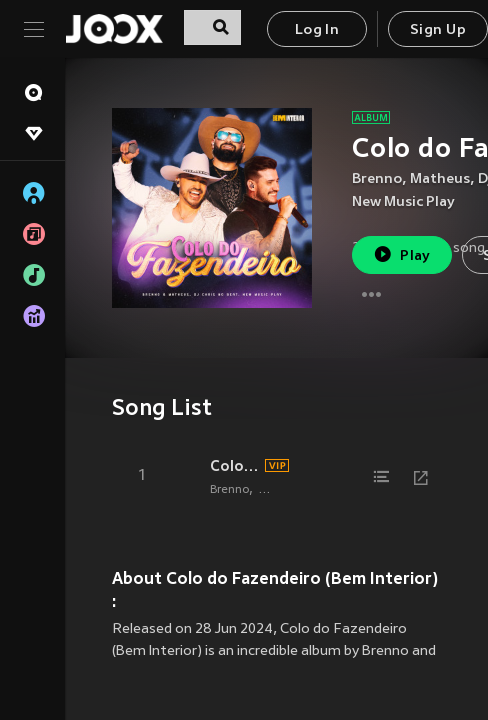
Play (401, 254)
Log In (317, 30)
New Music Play (403, 202)
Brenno (377, 179)
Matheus (440, 179)
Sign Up (438, 30)
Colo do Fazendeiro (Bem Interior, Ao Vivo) (234, 466)
